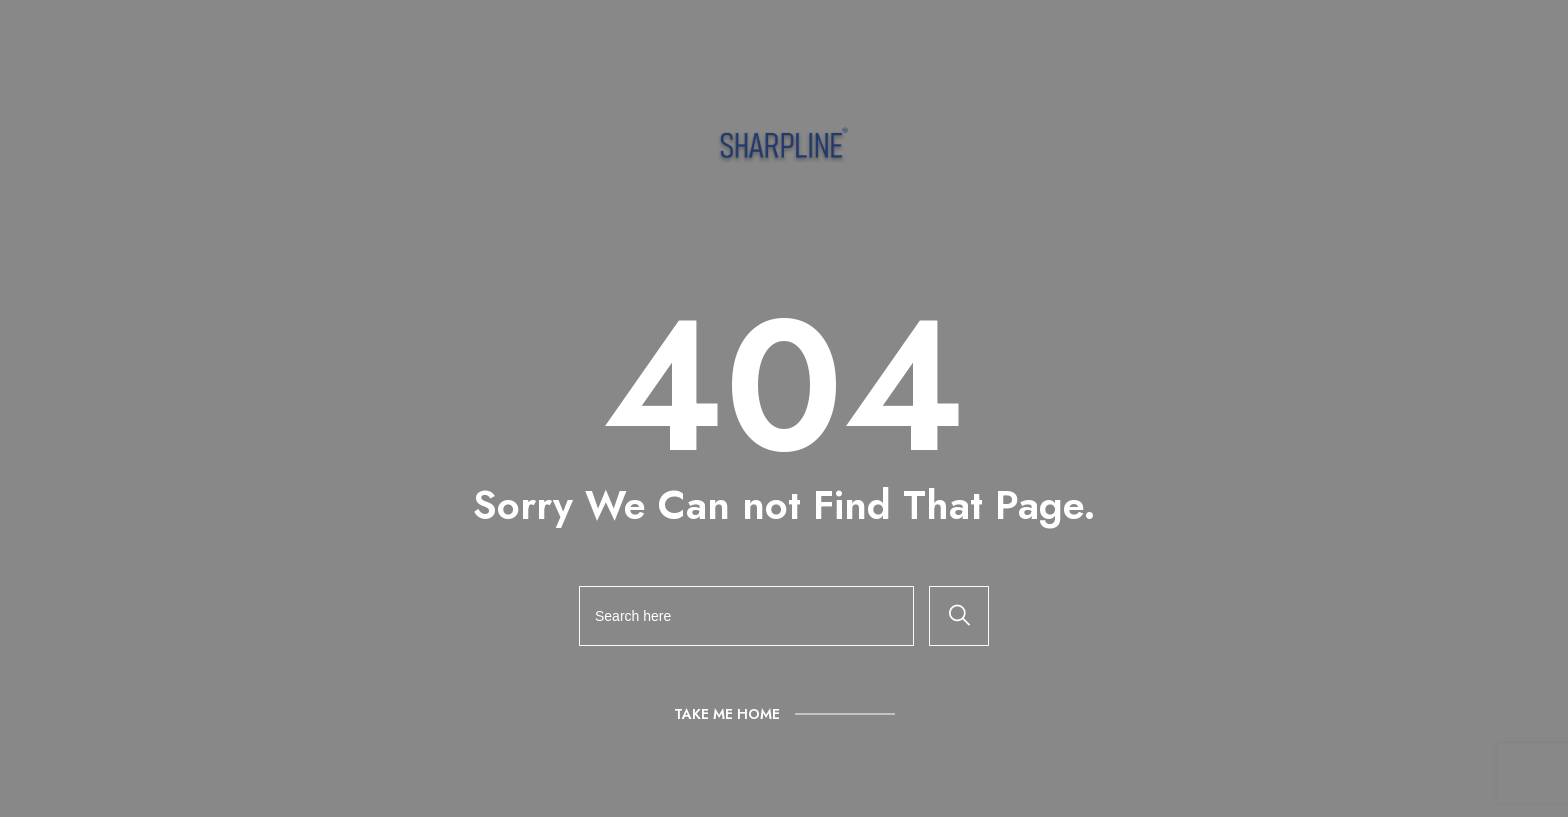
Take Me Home (727, 714)
